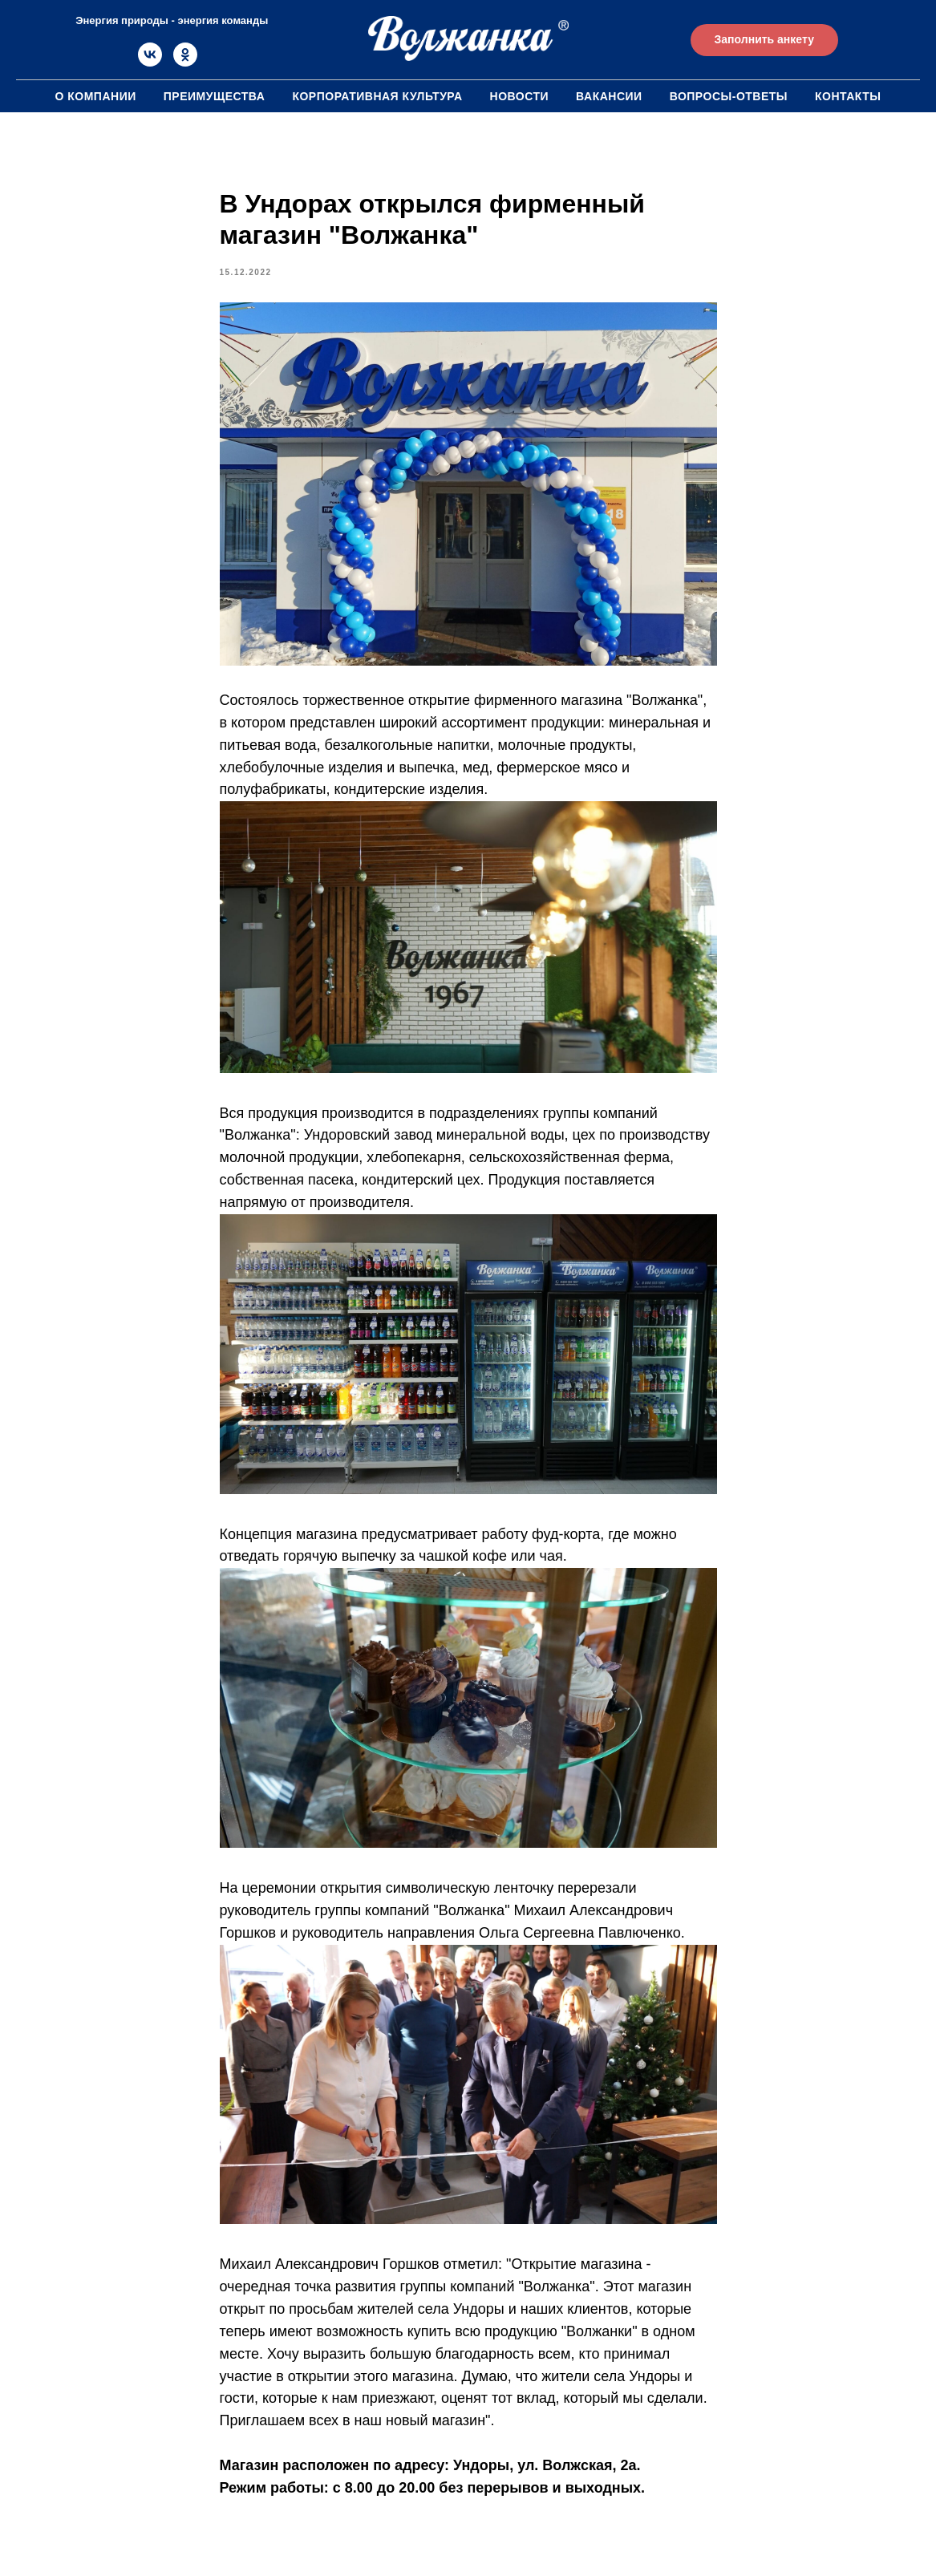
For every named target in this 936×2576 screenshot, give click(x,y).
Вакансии (609, 96)
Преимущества (214, 96)
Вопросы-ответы (729, 96)
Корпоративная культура (377, 96)
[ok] (185, 62)
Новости (519, 96)
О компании (95, 96)
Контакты (848, 96)
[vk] (150, 62)
